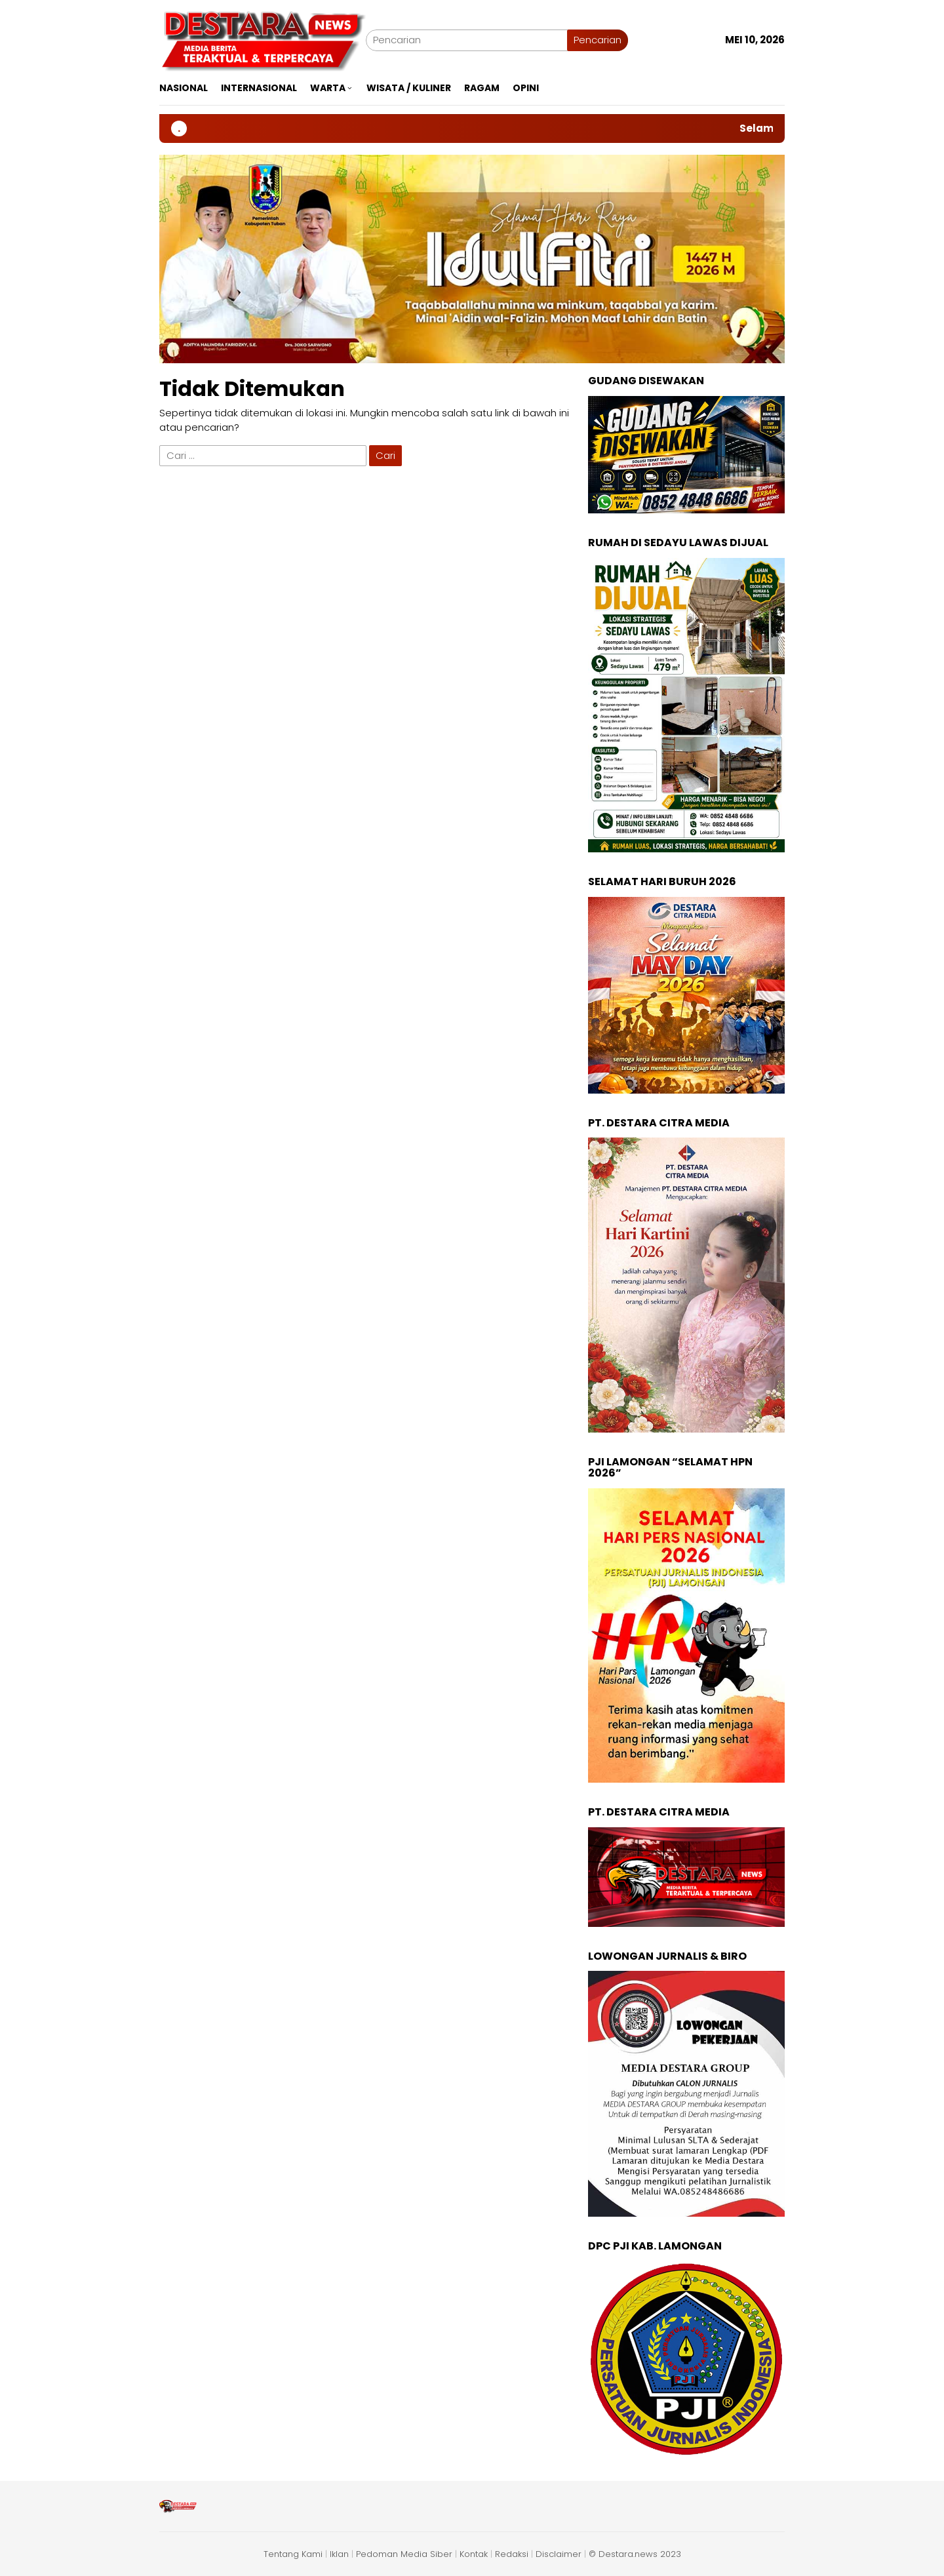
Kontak (474, 2554)
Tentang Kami (293, 2554)
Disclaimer (558, 2554)
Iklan (339, 2554)
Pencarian (597, 40)
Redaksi (511, 2554)
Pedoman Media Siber (404, 2554)
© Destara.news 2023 (635, 2554)
